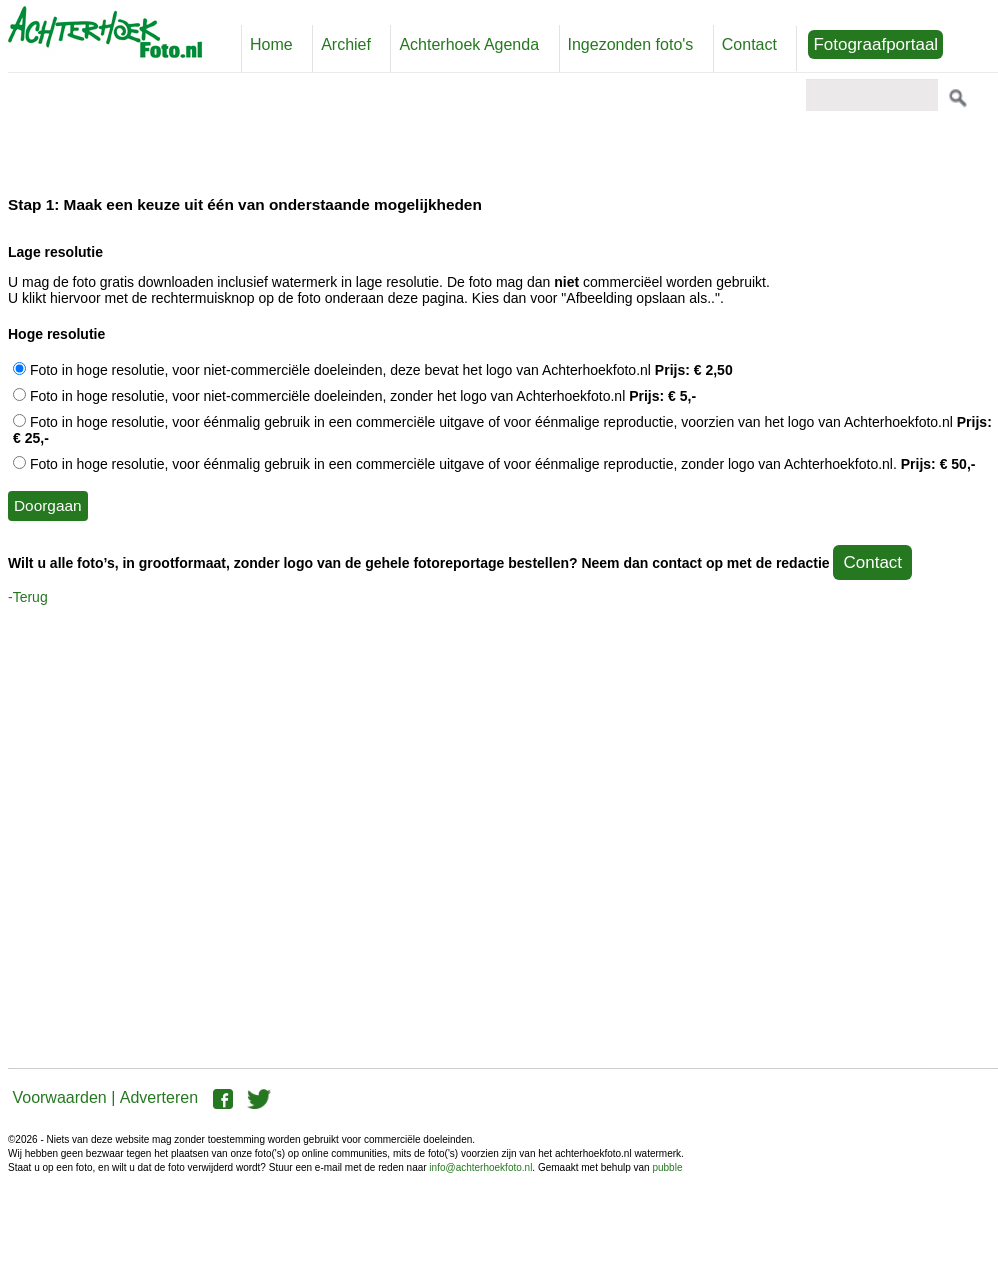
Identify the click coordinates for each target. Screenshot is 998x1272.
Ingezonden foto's (631, 44)
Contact (749, 44)
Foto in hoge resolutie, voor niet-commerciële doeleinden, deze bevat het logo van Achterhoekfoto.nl (373, 370)
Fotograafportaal (875, 44)
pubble (667, 1167)
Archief (346, 44)
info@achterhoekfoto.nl (480, 1167)
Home (271, 44)
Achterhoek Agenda (469, 44)
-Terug (28, 597)
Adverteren (159, 1097)
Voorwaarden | (63, 1097)
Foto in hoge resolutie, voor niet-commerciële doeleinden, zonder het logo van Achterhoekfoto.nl (354, 396)
